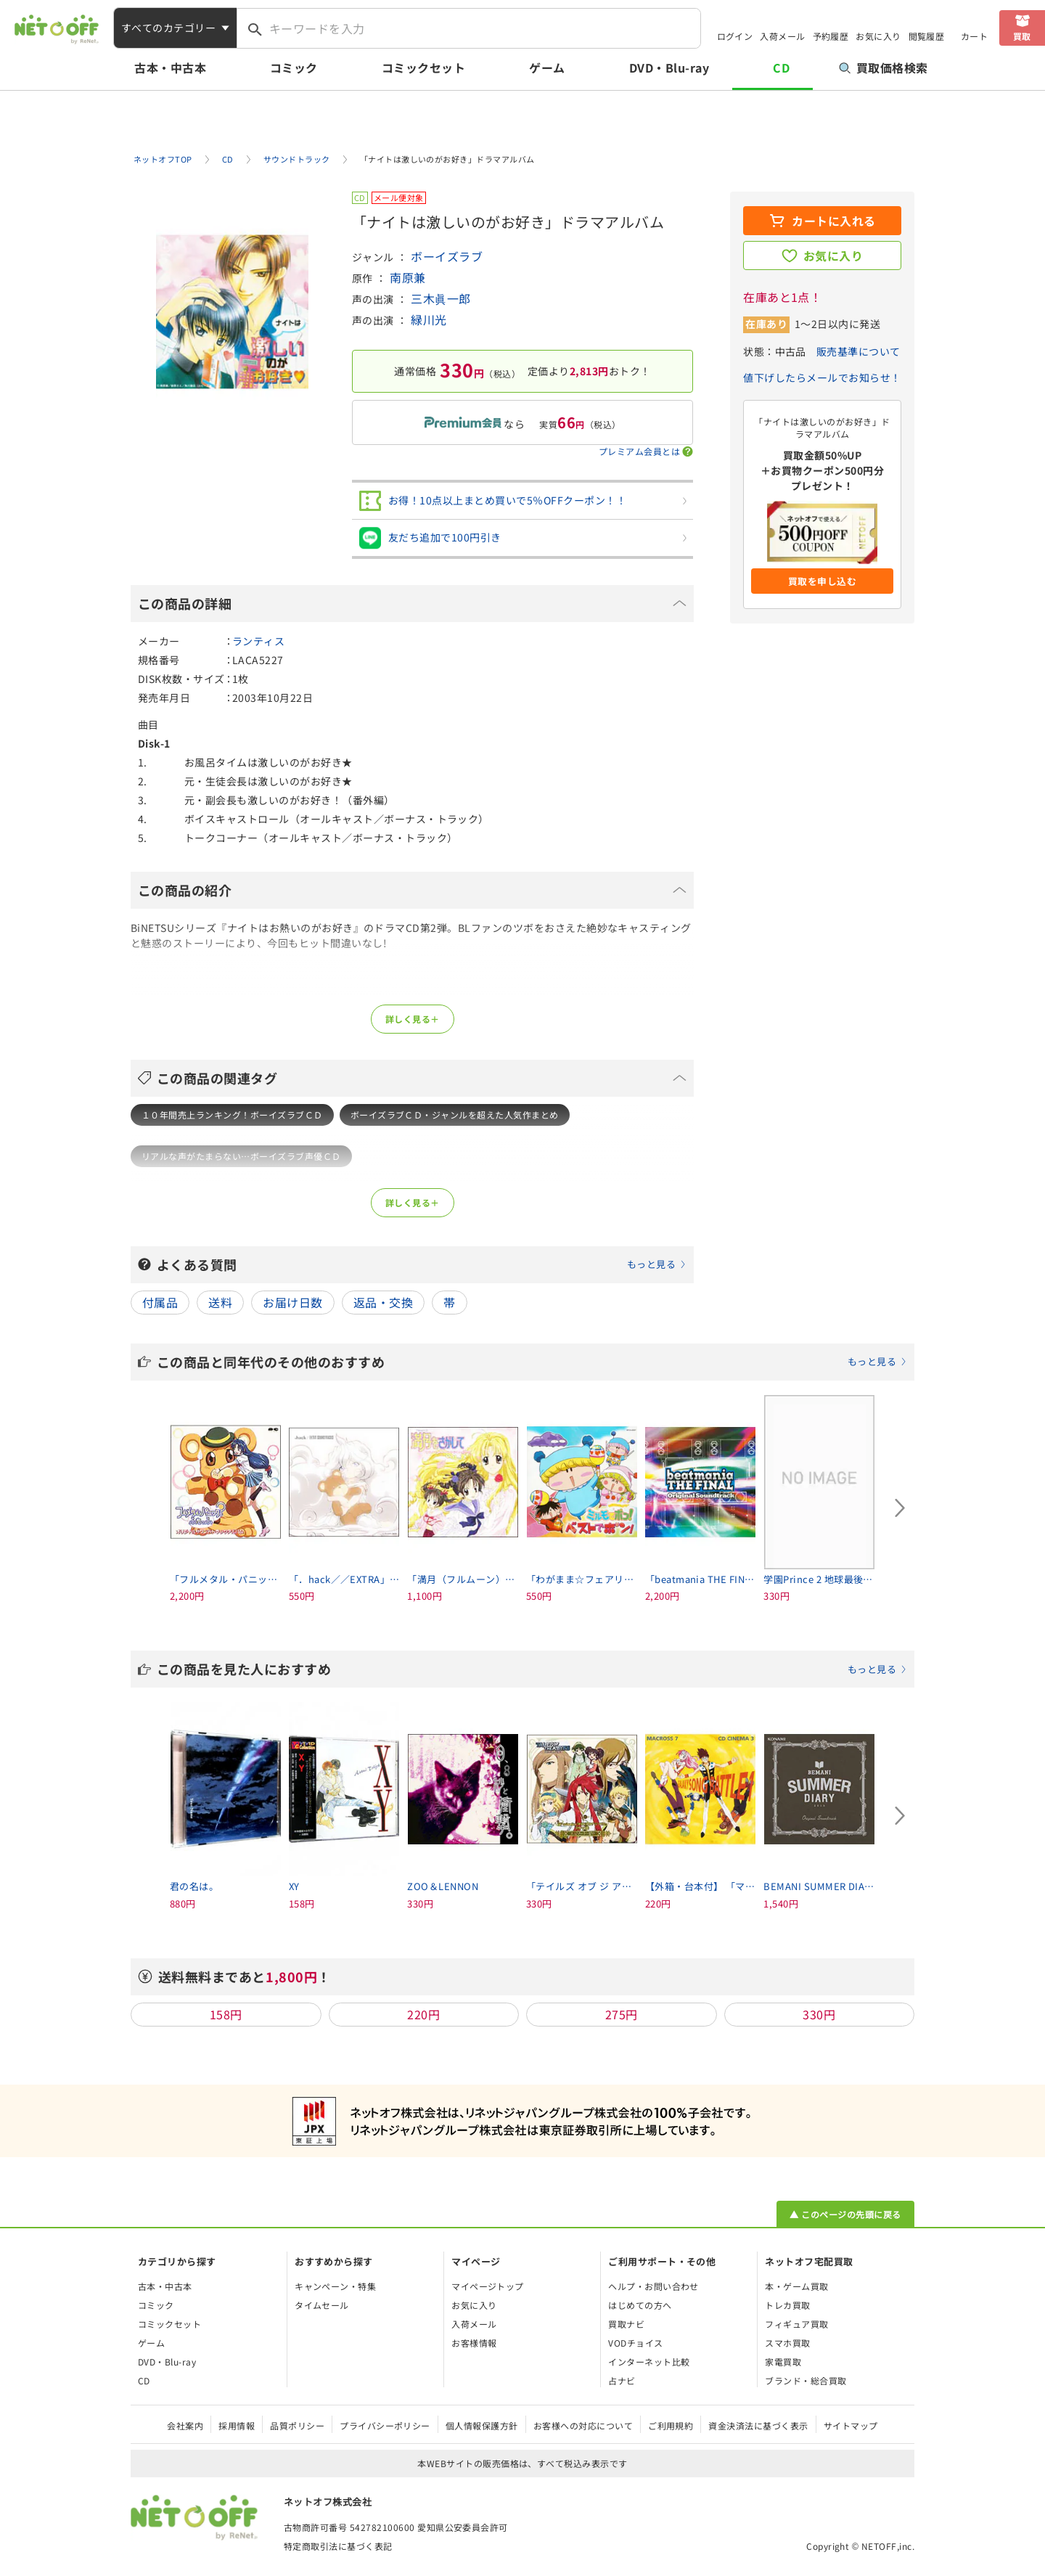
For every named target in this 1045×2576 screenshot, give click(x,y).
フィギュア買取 (796, 2324)
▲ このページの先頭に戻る (845, 2214)
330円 (819, 2014)
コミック (294, 67)
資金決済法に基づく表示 (758, 2425)
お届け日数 (292, 1302)
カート (974, 36)
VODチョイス (635, 2342)
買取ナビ (626, 2324)
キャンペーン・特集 (335, 2286)
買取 (1022, 36)
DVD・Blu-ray (669, 67)
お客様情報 (473, 2342)
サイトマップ (851, 2425)
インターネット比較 (648, 2361)
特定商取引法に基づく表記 (338, 2546)
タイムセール (322, 2305)
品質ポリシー (297, 2425)
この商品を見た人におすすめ (532, 1668)
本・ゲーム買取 (796, 2286)
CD (781, 67)
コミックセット (423, 67)
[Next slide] (899, 1508)
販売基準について (858, 351)
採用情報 (236, 2425)
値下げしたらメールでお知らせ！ (822, 377)
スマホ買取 (787, 2342)
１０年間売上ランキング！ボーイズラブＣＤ (232, 1114)
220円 (423, 2014)
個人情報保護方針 (482, 2425)
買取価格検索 (883, 67)
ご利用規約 (670, 2425)
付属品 (160, 1302)
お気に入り (878, 36)
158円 (226, 2014)
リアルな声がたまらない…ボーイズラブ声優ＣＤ (241, 1156)
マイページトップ (487, 2286)
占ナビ (621, 2380)
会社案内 (185, 2425)
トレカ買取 (787, 2305)
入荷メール (782, 36)
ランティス (258, 641)
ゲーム (547, 67)
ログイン (735, 36)
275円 (621, 2014)
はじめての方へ (639, 2305)
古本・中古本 (170, 67)
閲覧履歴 (927, 36)
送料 (220, 1302)
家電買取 (783, 2361)
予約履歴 (831, 36)
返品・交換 (383, 1302)
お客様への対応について (583, 2425)
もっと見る (651, 1264)
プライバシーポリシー (385, 2425)
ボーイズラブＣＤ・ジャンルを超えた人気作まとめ (455, 1114)
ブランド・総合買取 (805, 2380)
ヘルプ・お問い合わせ (653, 2286)
